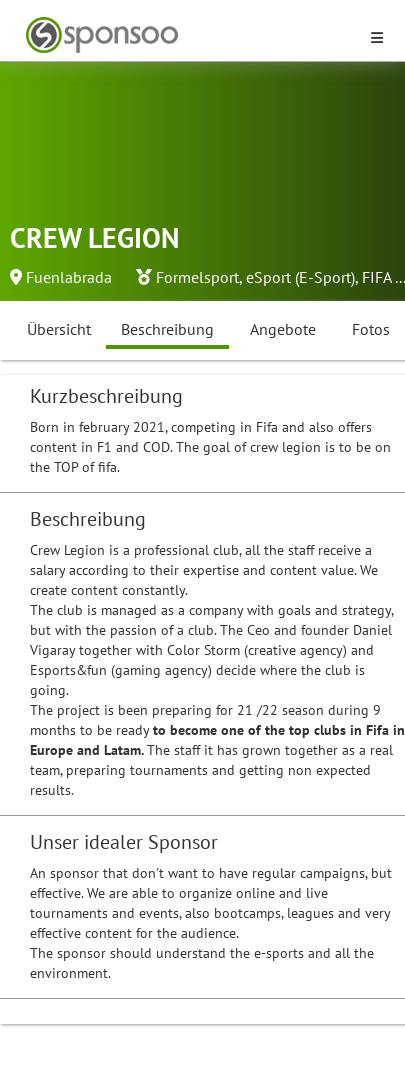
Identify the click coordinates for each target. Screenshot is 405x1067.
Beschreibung (167, 329)
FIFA (376, 277)
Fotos (371, 329)
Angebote (283, 329)
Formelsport (197, 277)
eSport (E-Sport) (300, 277)
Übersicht (59, 329)
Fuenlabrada (69, 277)
